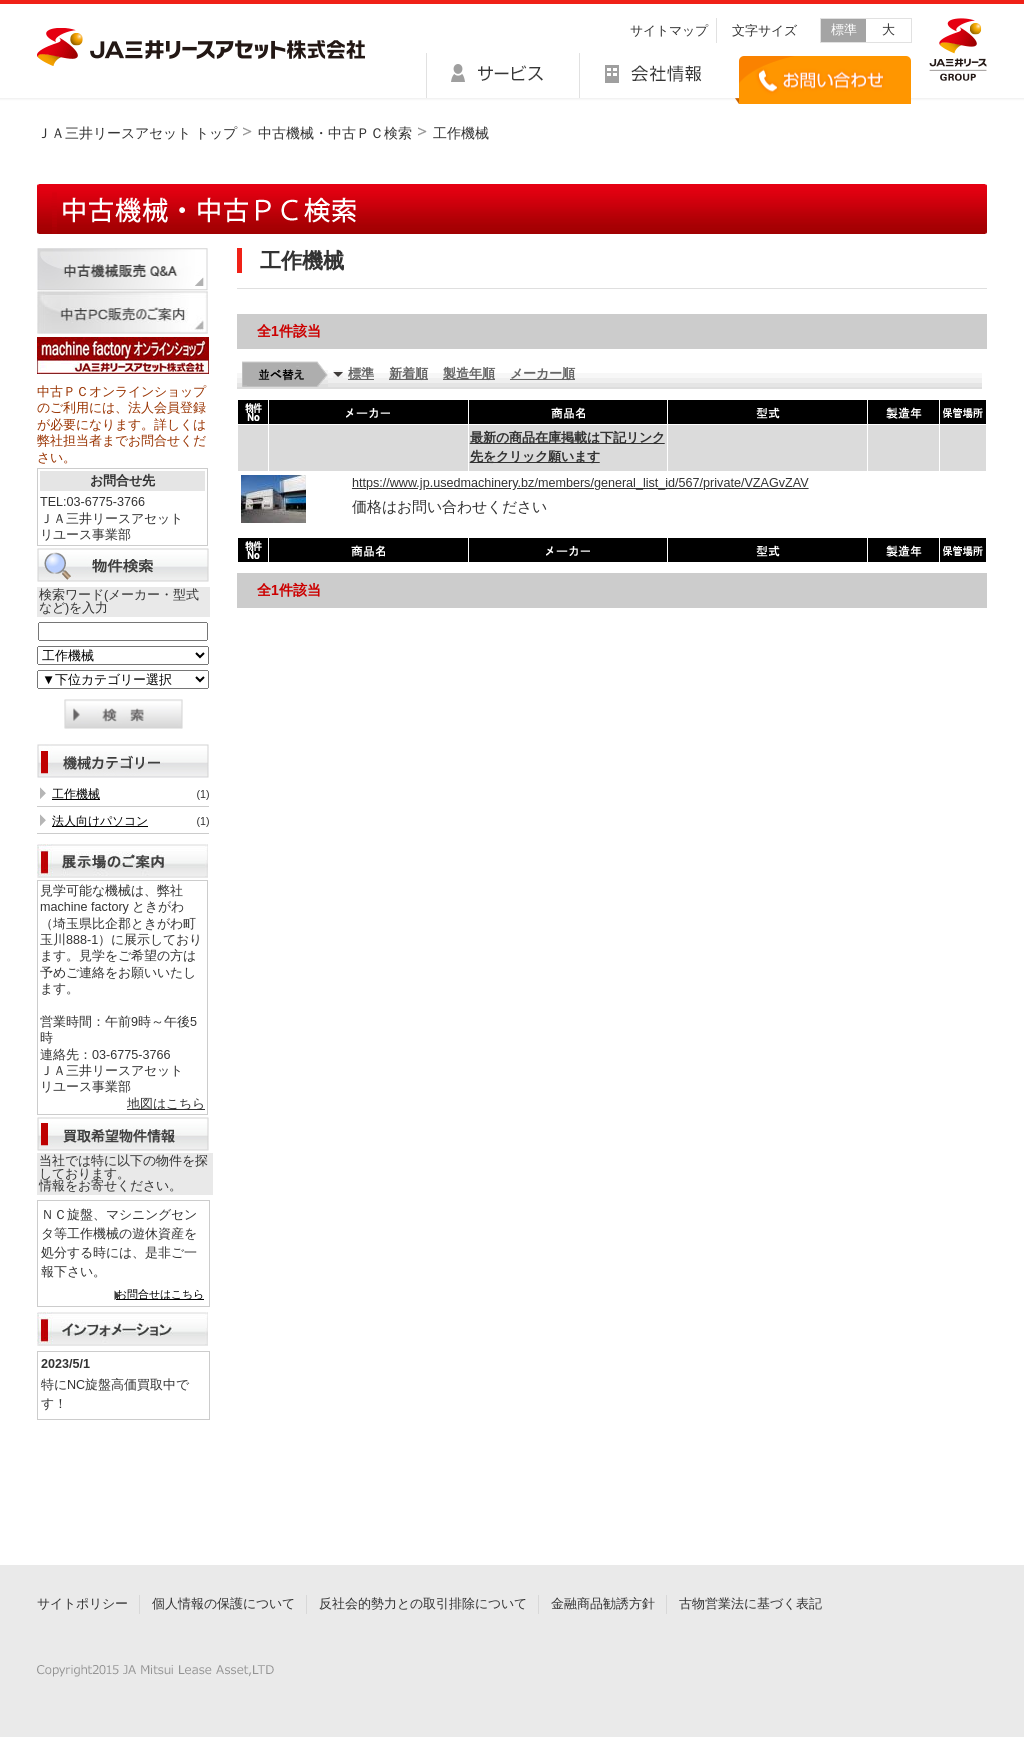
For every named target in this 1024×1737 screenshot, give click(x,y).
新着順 (408, 374)
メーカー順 (542, 374)
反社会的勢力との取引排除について (423, 1604)
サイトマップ (669, 31)
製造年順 (469, 374)
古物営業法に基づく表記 (750, 1604)
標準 (844, 30)
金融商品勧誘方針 (603, 1604)
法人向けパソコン (100, 821)
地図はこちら (166, 1104)
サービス (502, 75)
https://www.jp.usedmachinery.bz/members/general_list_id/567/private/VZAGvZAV (580, 483)
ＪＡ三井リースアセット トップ (137, 133)
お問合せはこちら (160, 1294)
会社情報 (657, 75)
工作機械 (76, 794)
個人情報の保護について (223, 1604)
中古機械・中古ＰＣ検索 (335, 133)
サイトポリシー (82, 1604)
